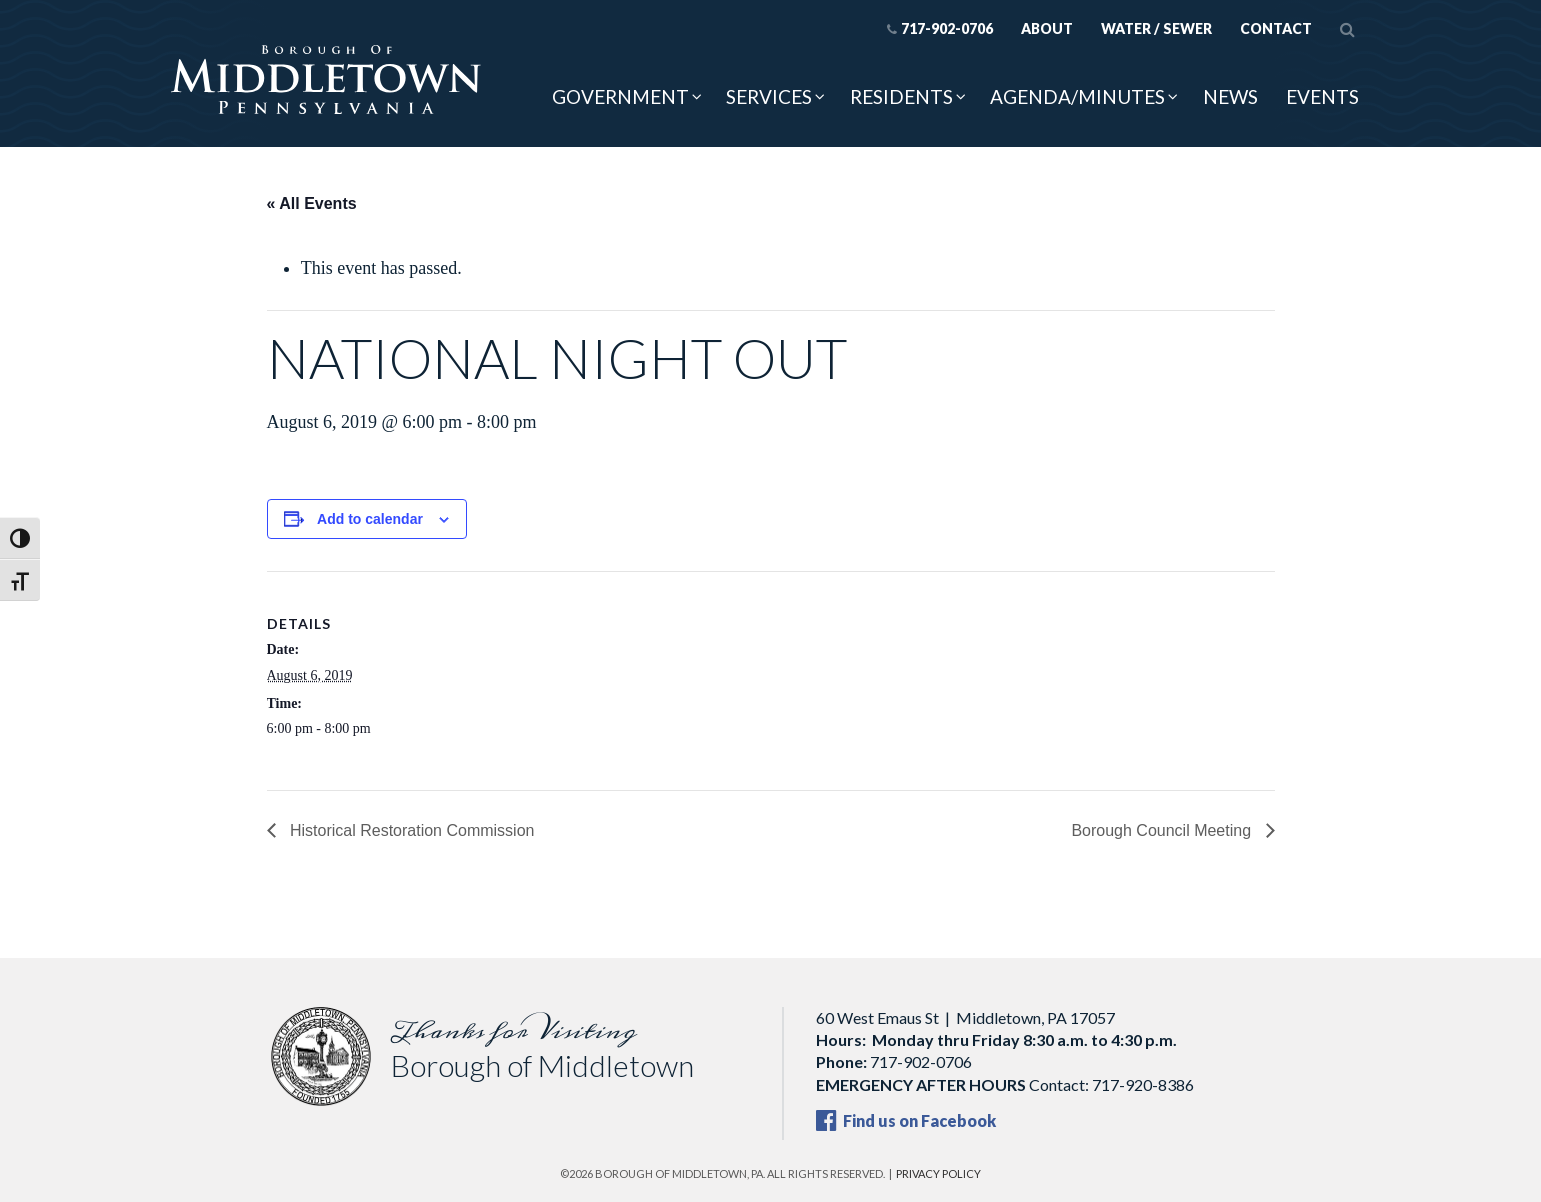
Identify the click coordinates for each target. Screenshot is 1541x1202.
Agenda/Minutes (1077, 96)
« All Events (312, 203)
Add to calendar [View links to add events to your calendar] (370, 519)
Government (620, 96)
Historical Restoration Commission (410, 830)
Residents (901, 96)
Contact (1276, 28)
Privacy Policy (938, 1173)
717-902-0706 (939, 28)
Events (1322, 96)
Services (769, 96)
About (1047, 28)
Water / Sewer (1156, 28)
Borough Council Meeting (1163, 830)
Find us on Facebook (906, 1120)
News (1230, 96)
